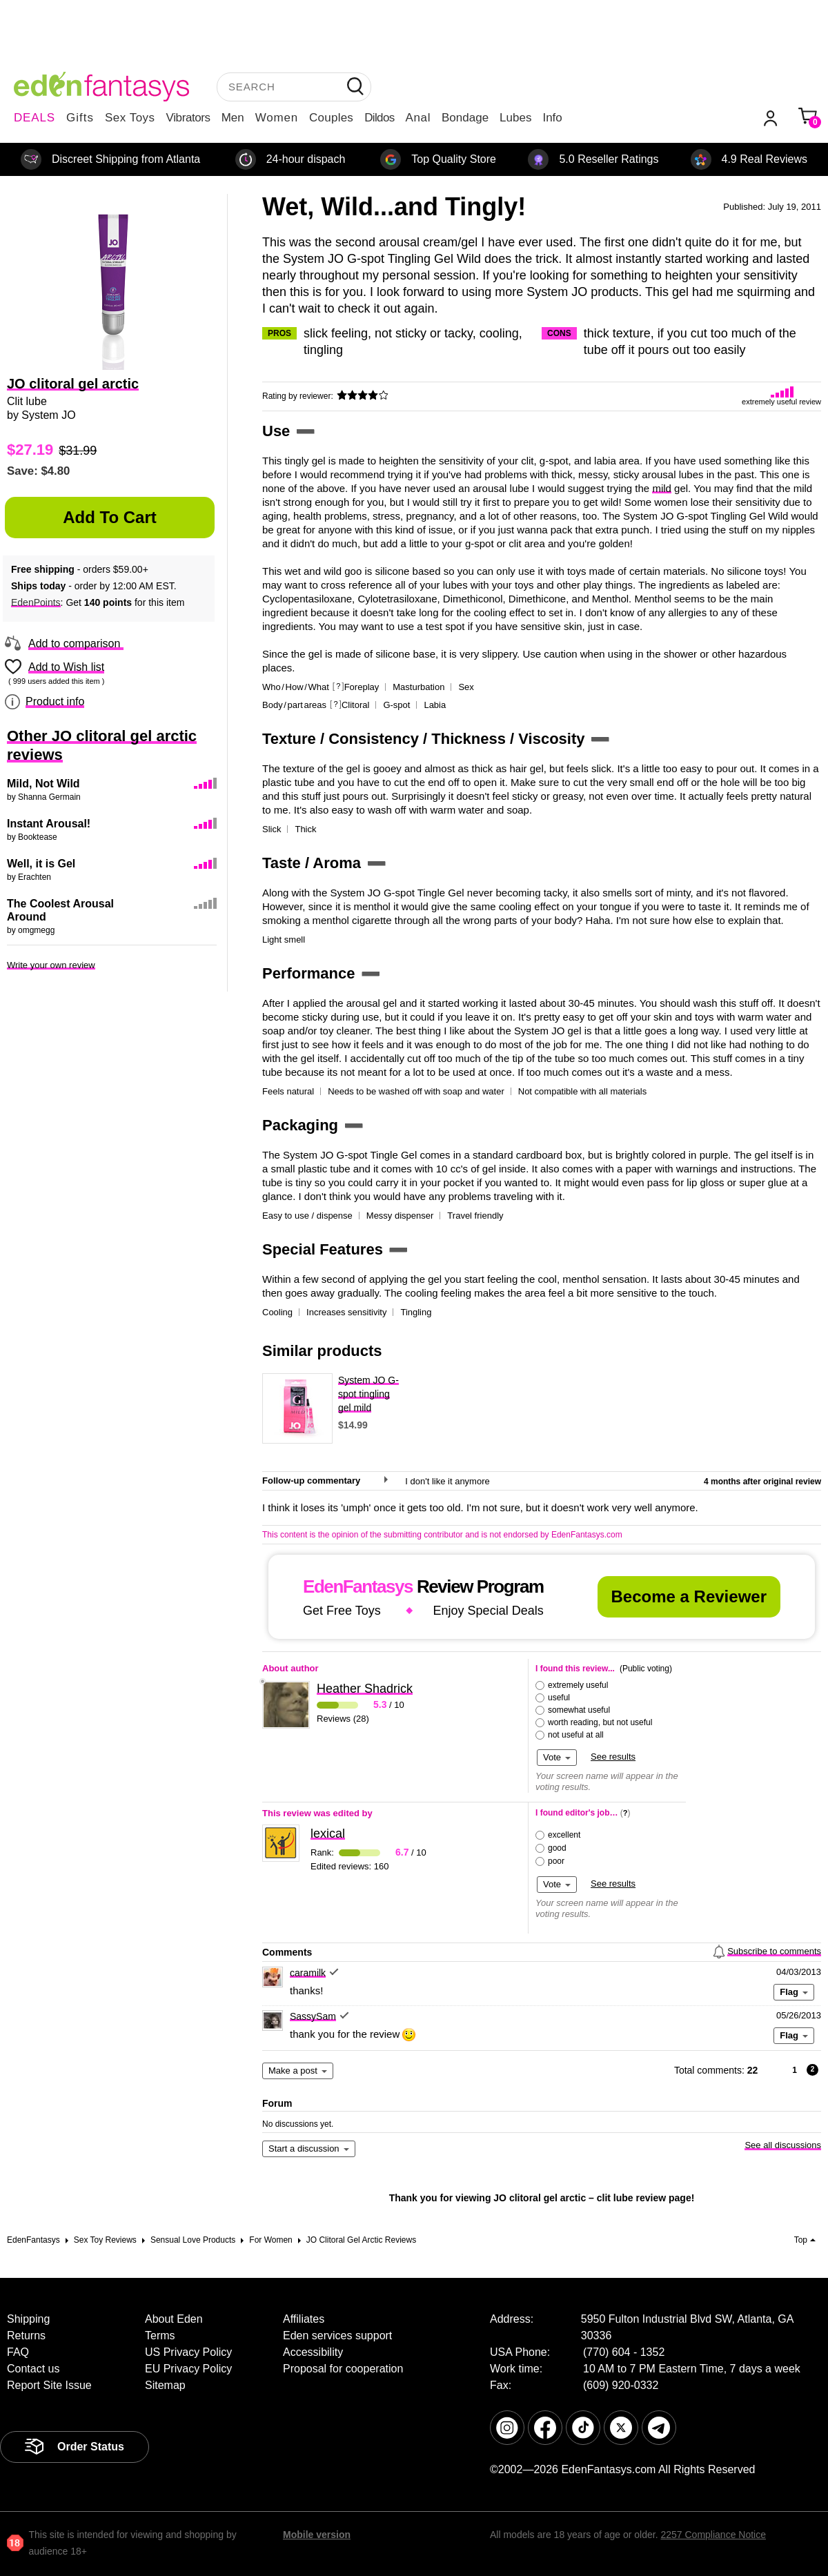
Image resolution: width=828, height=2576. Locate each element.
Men (232, 117)
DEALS (34, 117)
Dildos (379, 117)
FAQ (18, 2352)
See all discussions (783, 2145)
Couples (331, 117)
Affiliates (303, 2319)
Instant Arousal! (48, 823)
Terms (160, 2335)
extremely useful (578, 1685)
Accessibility (313, 2352)
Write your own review (51, 965)
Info (552, 117)
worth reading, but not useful (600, 1722)
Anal (418, 117)
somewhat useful (579, 1710)
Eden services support (337, 2335)
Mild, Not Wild (43, 783)
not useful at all (576, 1735)
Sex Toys (130, 117)
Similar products (322, 1351)
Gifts (80, 117)
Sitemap (165, 2385)
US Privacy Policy (188, 2352)
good (557, 1848)
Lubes (515, 117)
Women (276, 117)
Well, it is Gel (41, 863)
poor (556, 1861)
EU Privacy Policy (188, 2369)
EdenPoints (36, 602)
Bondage (465, 117)
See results (613, 1756)
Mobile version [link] (317, 2534)
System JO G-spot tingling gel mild (368, 1394)
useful (559, 1697)
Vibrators (188, 117)
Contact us (33, 2369)
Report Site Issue (49, 2385)
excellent (564, 1835)
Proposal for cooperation (343, 2369)
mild (661, 488)
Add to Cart (110, 517)
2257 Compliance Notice (713, 2534)
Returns (26, 2335)
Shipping (28, 2319)
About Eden (174, 2319)
